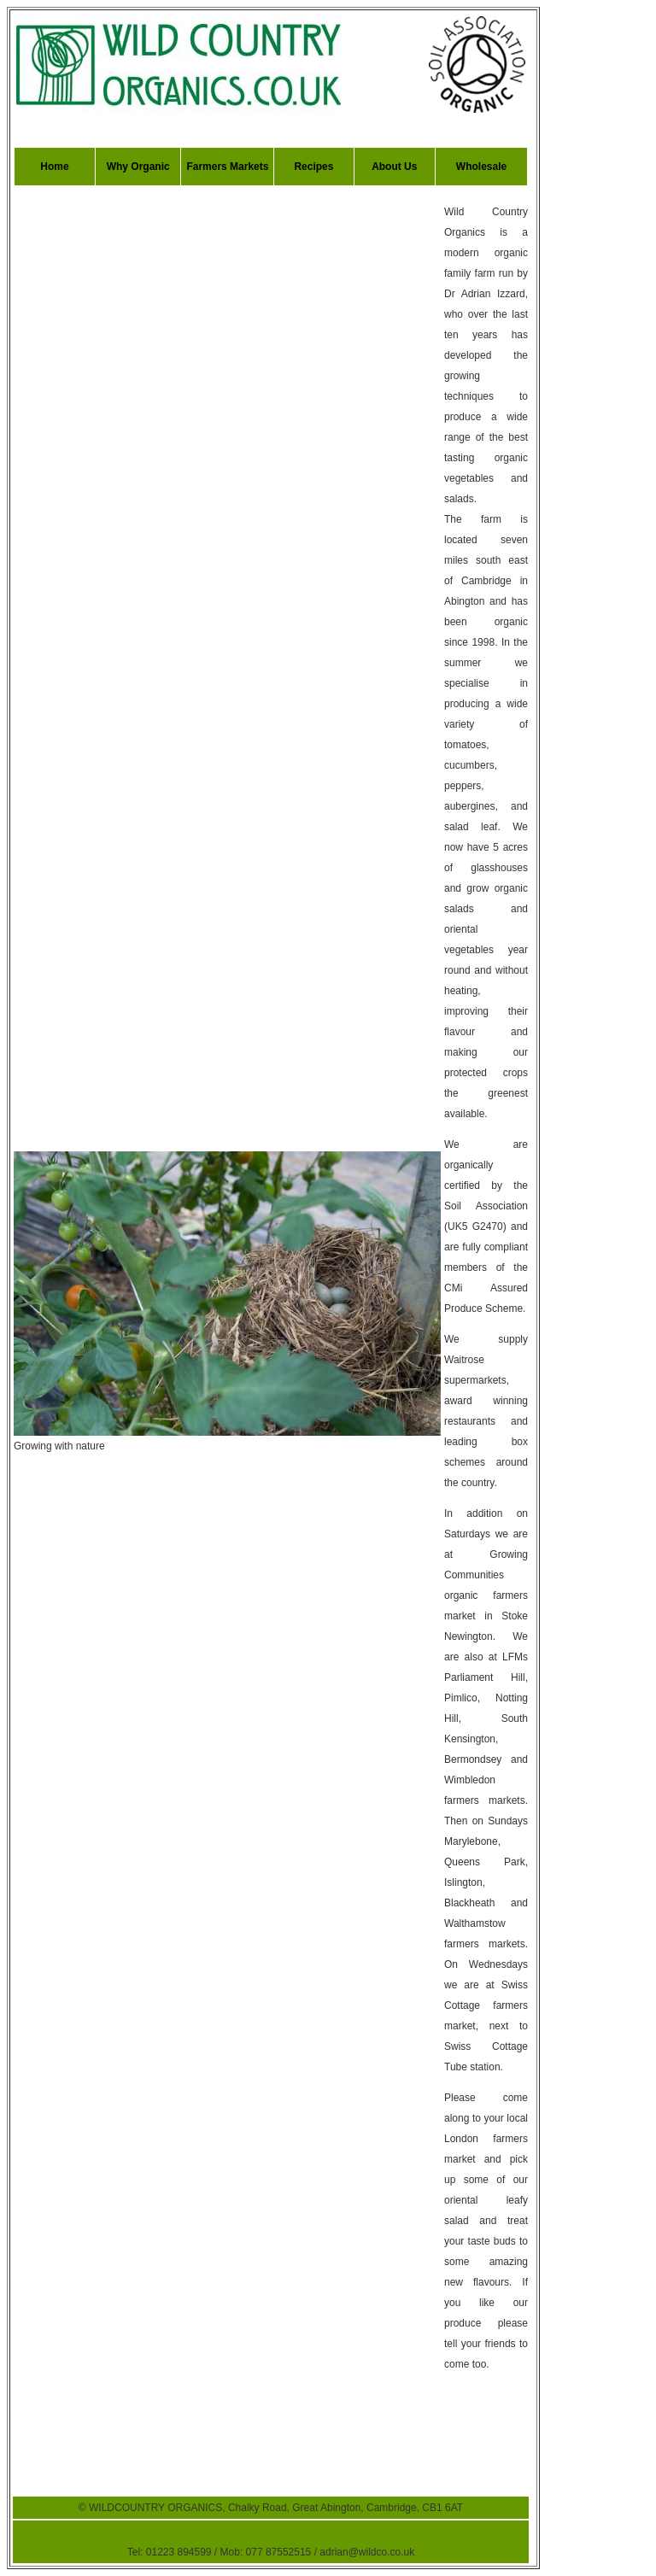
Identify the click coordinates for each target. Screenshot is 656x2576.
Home (54, 167)
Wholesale (481, 167)
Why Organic (138, 167)
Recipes (313, 167)
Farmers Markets (227, 167)
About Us (394, 167)
